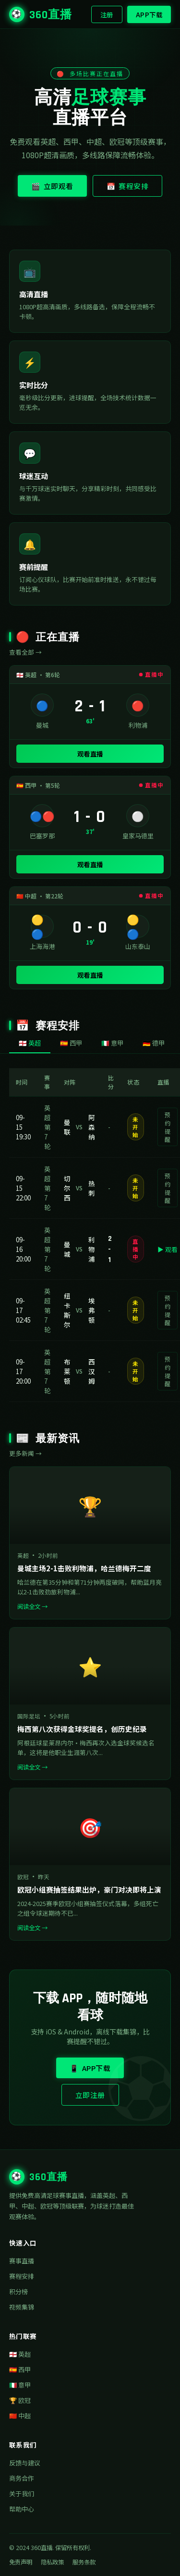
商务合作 (21, 2478)
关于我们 (21, 2493)
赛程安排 (21, 2276)
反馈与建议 (24, 2462)
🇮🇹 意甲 (20, 2384)
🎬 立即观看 (52, 186)
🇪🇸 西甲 (20, 2369)
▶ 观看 (167, 1249)
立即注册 (90, 2095)
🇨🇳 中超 (20, 2415)
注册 (106, 14)
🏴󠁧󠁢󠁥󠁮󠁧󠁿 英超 (20, 2354)
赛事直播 (21, 2260)
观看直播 (90, 753)
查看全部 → (25, 652)
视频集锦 (21, 2306)
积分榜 (18, 2291)
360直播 (40, 14)
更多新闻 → (25, 1453)
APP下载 (149, 14)
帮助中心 (21, 2508)
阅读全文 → (32, 1606)
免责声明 (20, 2562)
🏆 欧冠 (20, 2400)
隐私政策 (52, 2562)
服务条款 (84, 2562)
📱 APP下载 (90, 2068)
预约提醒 (167, 1127)
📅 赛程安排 (128, 186)
